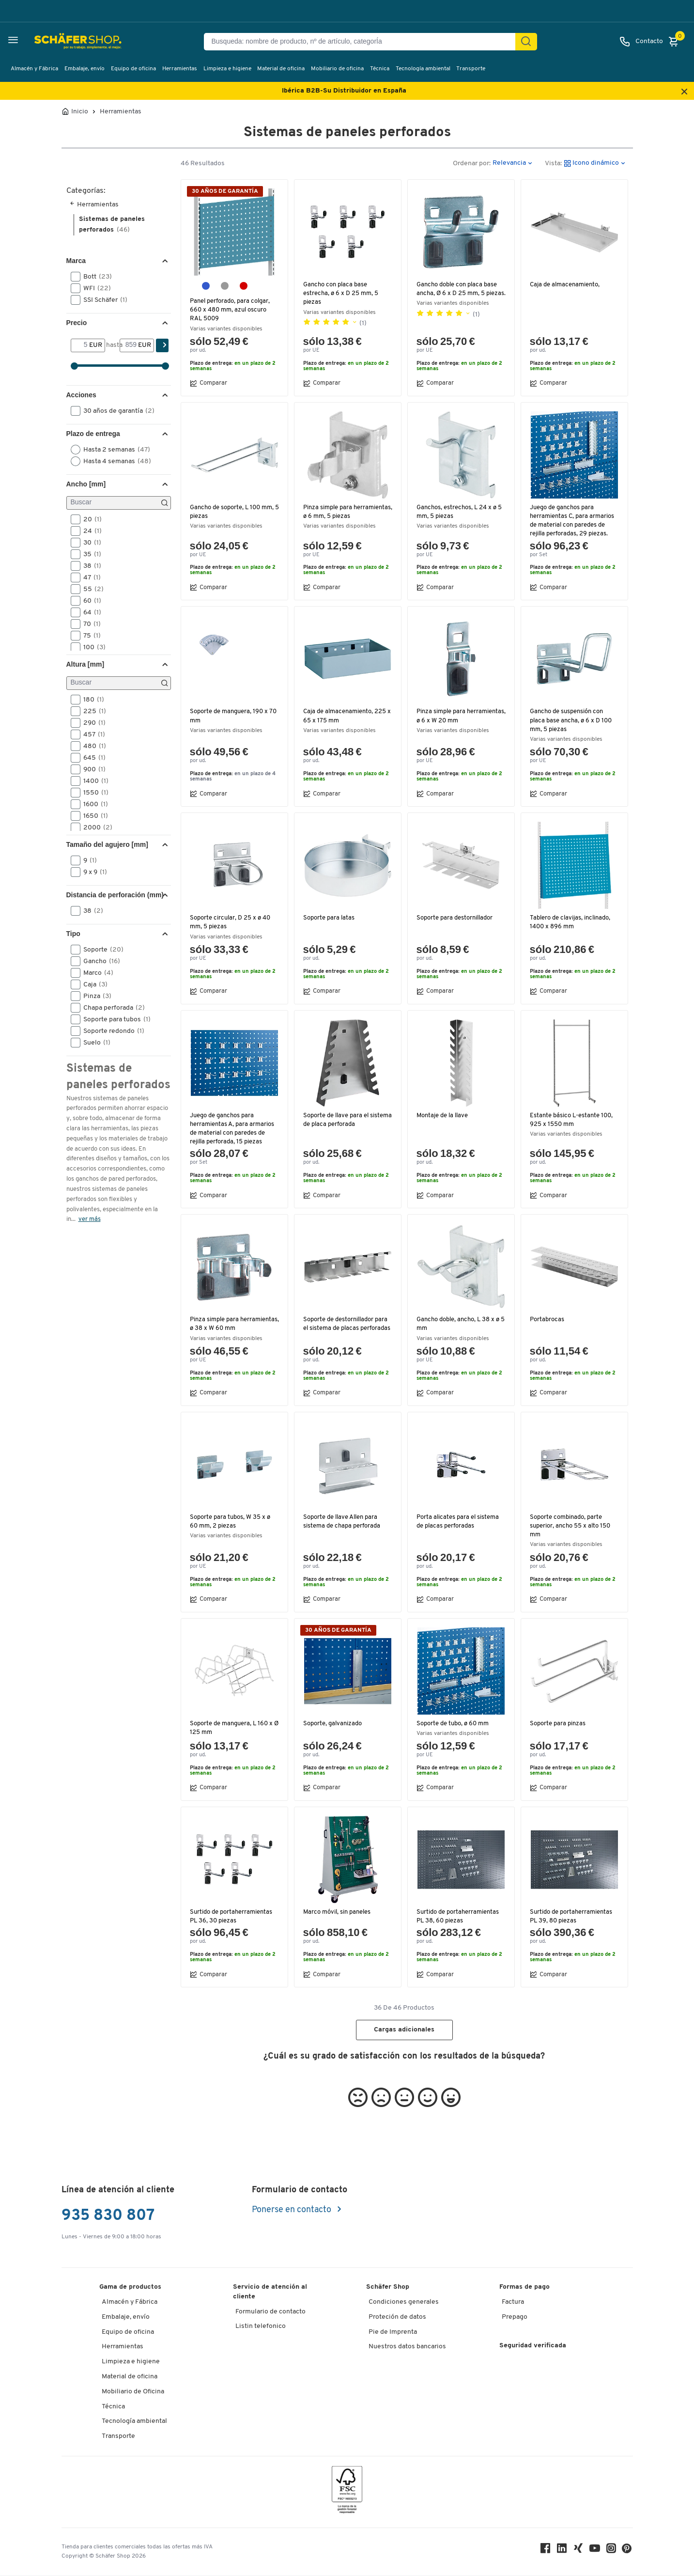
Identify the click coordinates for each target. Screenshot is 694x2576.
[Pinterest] (628, 2551)
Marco (95, 973)
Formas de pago (524, 2287)
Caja (92, 984)
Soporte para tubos (114, 1019)
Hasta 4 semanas (114, 461)
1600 (92, 804)
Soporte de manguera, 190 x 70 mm (234, 715)
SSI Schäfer (102, 300)
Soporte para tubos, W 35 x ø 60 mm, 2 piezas (230, 1521)
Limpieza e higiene (227, 69)
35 (89, 554)
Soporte (100, 949)
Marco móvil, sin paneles (338, 1912)
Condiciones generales (404, 2302)
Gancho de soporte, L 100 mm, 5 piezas (233, 511)
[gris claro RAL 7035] (225, 286)
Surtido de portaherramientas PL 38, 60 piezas (458, 1916)
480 (91, 746)
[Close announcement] (684, 92)
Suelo (94, 1042)
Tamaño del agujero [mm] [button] (107, 844)
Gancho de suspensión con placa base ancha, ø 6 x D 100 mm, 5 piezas (572, 720)
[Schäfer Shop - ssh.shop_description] (54, 41)
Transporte (470, 69)
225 (91, 711)
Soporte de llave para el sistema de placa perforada (341, 1119)
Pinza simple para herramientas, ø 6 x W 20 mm (458, 715)
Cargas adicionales (404, 2029)
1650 (92, 816)
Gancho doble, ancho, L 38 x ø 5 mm (459, 1323)
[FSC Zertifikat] (347, 2492)
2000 (95, 827)
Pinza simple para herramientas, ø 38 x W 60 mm (234, 1323)
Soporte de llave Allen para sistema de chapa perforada (342, 1521)
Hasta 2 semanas (113, 449)
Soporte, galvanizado (333, 1723)
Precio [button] (76, 323)
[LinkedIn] (563, 2551)
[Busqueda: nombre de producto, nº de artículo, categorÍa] (363, 41)
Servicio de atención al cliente (270, 2291)
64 (89, 612)
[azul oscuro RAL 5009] (206, 286)
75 (89, 635)
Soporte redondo (111, 1031)
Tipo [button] (73, 933)
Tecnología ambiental (423, 69)
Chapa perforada (111, 1008)
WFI (94, 288)
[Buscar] (118, 503)
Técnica (379, 69)
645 (91, 758)
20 (89, 519)
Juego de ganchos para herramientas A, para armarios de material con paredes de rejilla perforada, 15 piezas (233, 1128)
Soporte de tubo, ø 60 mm (453, 1723)
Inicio (79, 112)
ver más (89, 1219)
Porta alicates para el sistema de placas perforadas (458, 1521)
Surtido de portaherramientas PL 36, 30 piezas (232, 1916)
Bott (94, 276)
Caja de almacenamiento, (566, 284)
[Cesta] (676, 41)
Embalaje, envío (84, 69)
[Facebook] (547, 2551)
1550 (93, 792)
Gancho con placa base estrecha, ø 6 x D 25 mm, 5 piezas (341, 293)
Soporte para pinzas (558, 1723)
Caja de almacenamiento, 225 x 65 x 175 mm (345, 715)
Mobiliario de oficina (337, 69)
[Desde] (80, 345)
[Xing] (580, 2551)
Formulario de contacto (270, 2311)
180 (90, 699)
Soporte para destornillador (455, 918)
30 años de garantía (116, 411)
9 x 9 (92, 872)
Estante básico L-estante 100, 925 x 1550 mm (572, 1119)
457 (91, 734)
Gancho (98, 961)
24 (89, 531)
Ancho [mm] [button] (86, 484)
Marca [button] (76, 261)
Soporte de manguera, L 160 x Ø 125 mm (232, 1727)
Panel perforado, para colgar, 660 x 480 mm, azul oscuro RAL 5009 (231, 310)
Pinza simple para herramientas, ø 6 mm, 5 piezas (347, 511)
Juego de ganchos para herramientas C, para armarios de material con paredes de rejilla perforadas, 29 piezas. (573, 520)
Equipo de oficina (133, 69)
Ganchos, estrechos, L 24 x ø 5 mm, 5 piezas (460, 511)
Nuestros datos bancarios (407, 2346)
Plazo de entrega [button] (93, 433)
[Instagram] (612, 2551)
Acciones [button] (81, 395)
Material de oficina (281, 69)
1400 (93, 781)
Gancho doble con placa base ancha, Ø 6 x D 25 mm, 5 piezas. (457, 293)
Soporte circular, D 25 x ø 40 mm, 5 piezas (231, 922)
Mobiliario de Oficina (133, 2391)
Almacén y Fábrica (34, 69)
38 (89, 566)
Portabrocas (547, 1319)
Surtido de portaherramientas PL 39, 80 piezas (572, 1916)
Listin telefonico (260, 2326)
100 (91, 647)
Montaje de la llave (443, 1115)
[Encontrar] (526, 41)
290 (91, 723)
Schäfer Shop (387, 2287)
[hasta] (129, 345)
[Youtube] (596, 2551)
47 (89, 577)
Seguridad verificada (532, 2345)
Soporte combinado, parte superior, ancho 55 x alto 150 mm (572, 1526)
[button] (75, 276)
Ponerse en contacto (292, 2210)
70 (89, 624)
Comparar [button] (208, 383)
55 (90, 589)
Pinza (94, 996)
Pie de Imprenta (393, 2332)
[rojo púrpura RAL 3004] (243, 286)
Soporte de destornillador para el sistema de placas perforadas (347, 1323)
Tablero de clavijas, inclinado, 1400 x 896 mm (572, 922)
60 (89, 601)
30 (89, 542)
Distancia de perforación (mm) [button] (115, 895)
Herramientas (179, 69)
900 (91, 769)
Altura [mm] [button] (85, 664)
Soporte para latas (329, 918)
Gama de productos (130, 2287)
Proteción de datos (397, 2317)
